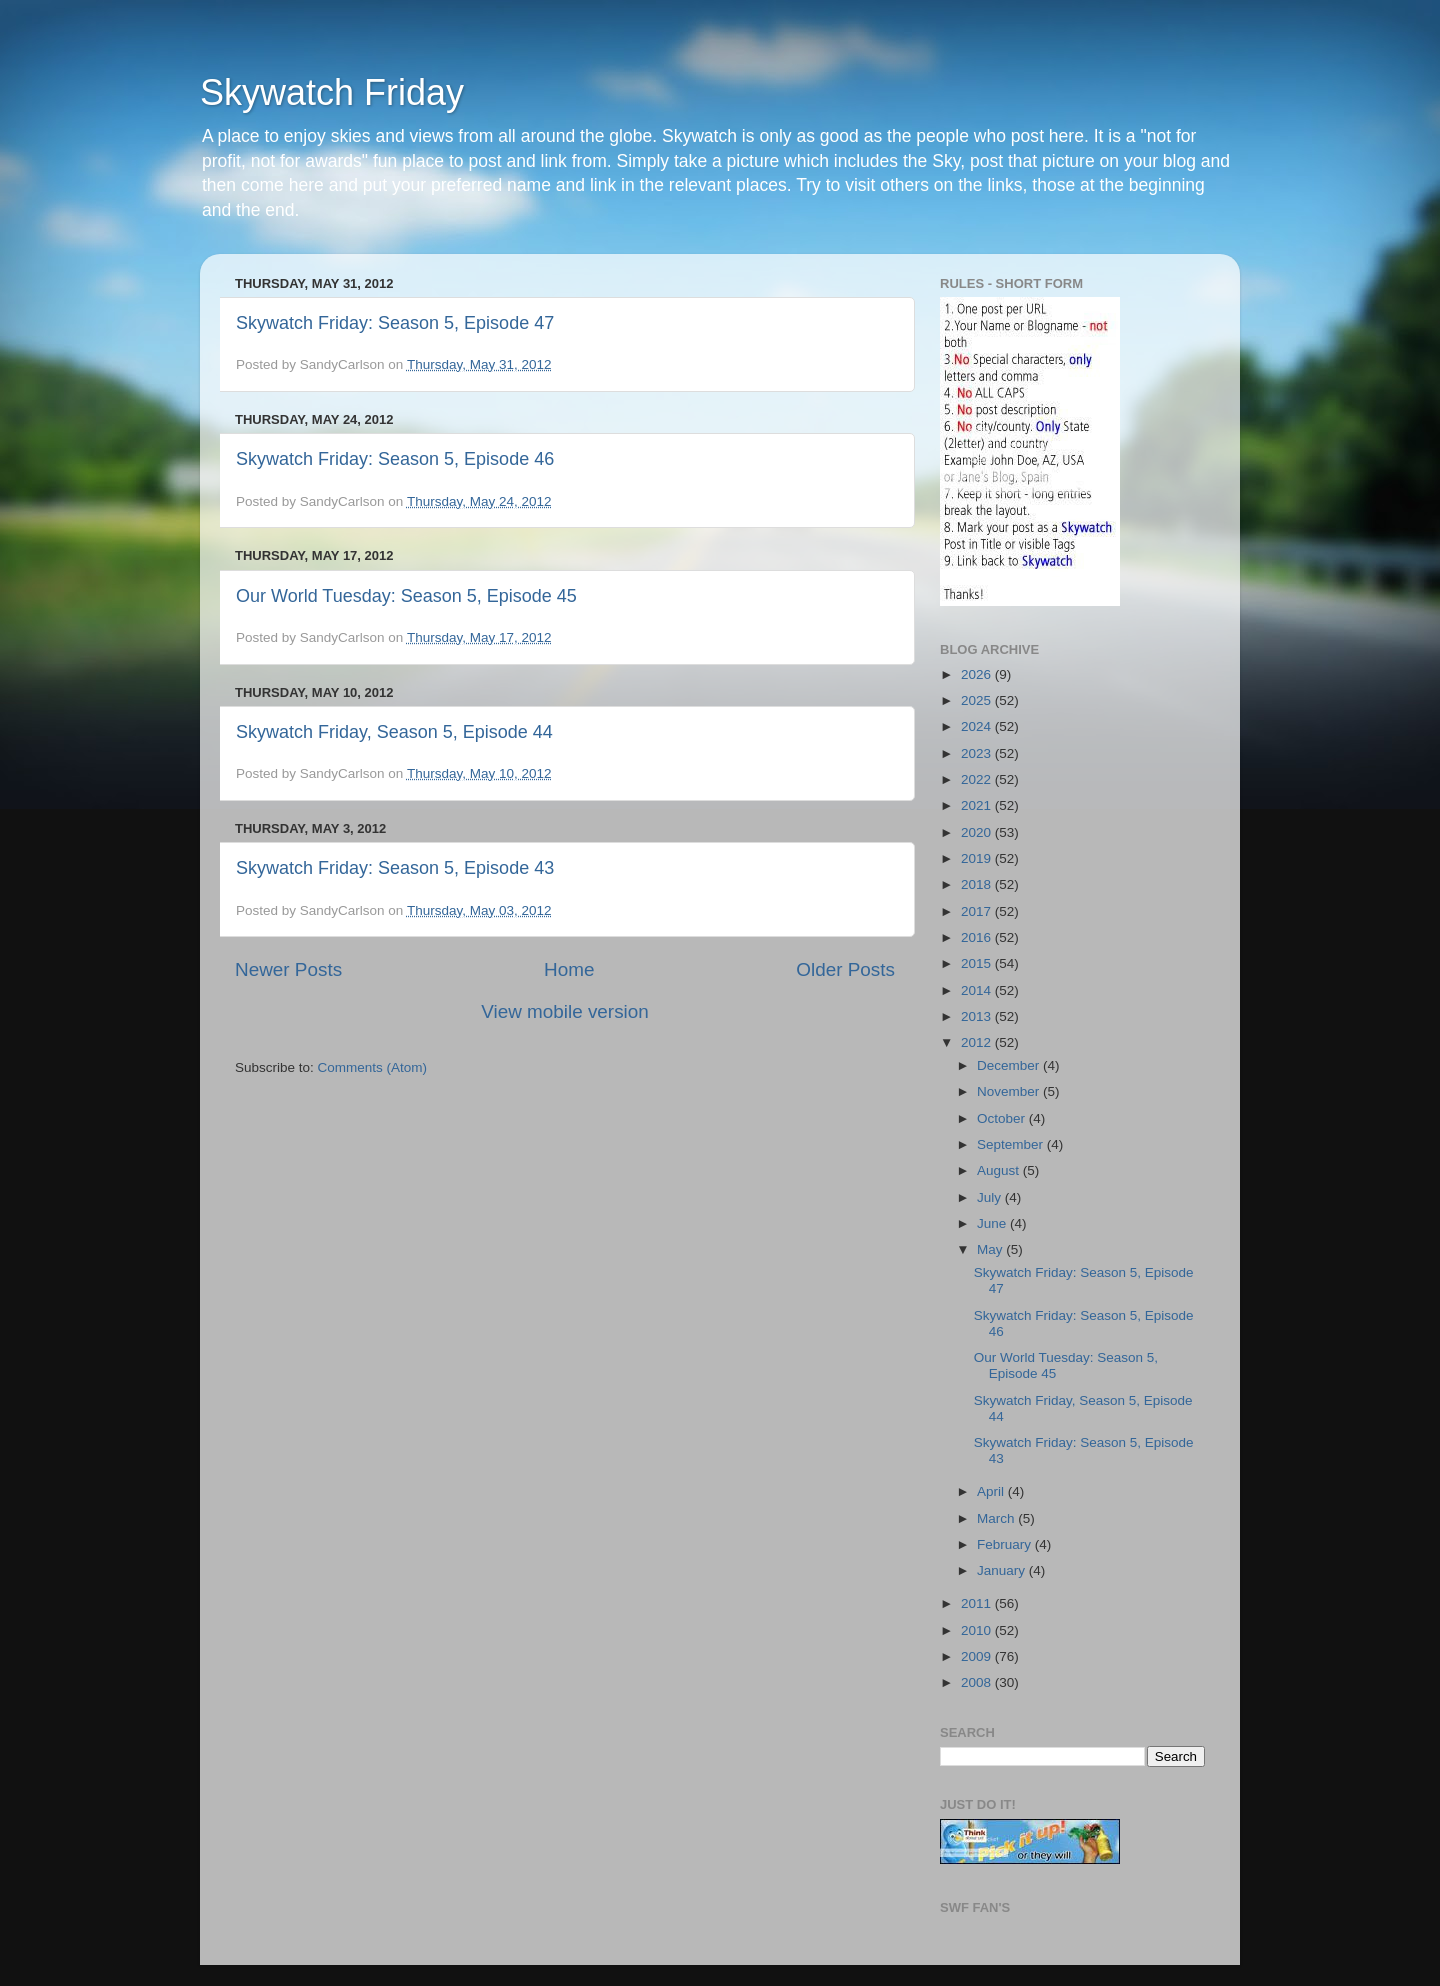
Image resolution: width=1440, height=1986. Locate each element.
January (1003, 1570)
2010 (978, 1630)
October (1003, 1118)
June (993, 1223)
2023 (978, 753)
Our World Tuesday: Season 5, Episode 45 (406, 596)
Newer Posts (288, 969)
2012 (978, 1042)
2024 (978, 726)
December (1010, 1065)
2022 (978, 779)
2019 (978, 858)
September (1012, 1144)
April (992, 1491)
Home (569, 969)
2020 (978, 832)
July (991, 1197)
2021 (978, 805)
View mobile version (565, 1011)
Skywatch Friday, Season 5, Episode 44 (394, 732)
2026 (978, 674)
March (997, 1518)
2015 (978, 963)
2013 (978, 1016)
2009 (978, 1656)
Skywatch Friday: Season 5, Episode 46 (395, 459)
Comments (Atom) (373, 1067)
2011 (978, 1603)
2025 (978, 700)
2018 (978, 884)
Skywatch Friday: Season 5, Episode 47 (395, 323)
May (991, 1249)
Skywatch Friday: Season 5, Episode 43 (395, 868)
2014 (978, 990)
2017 (978, 911)
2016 (978, 937)
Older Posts (845, 969)
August (1000, 1170)
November (1010, 1091)
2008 (978, 1682)
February (1006, 1544)
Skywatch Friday (332, 92)
